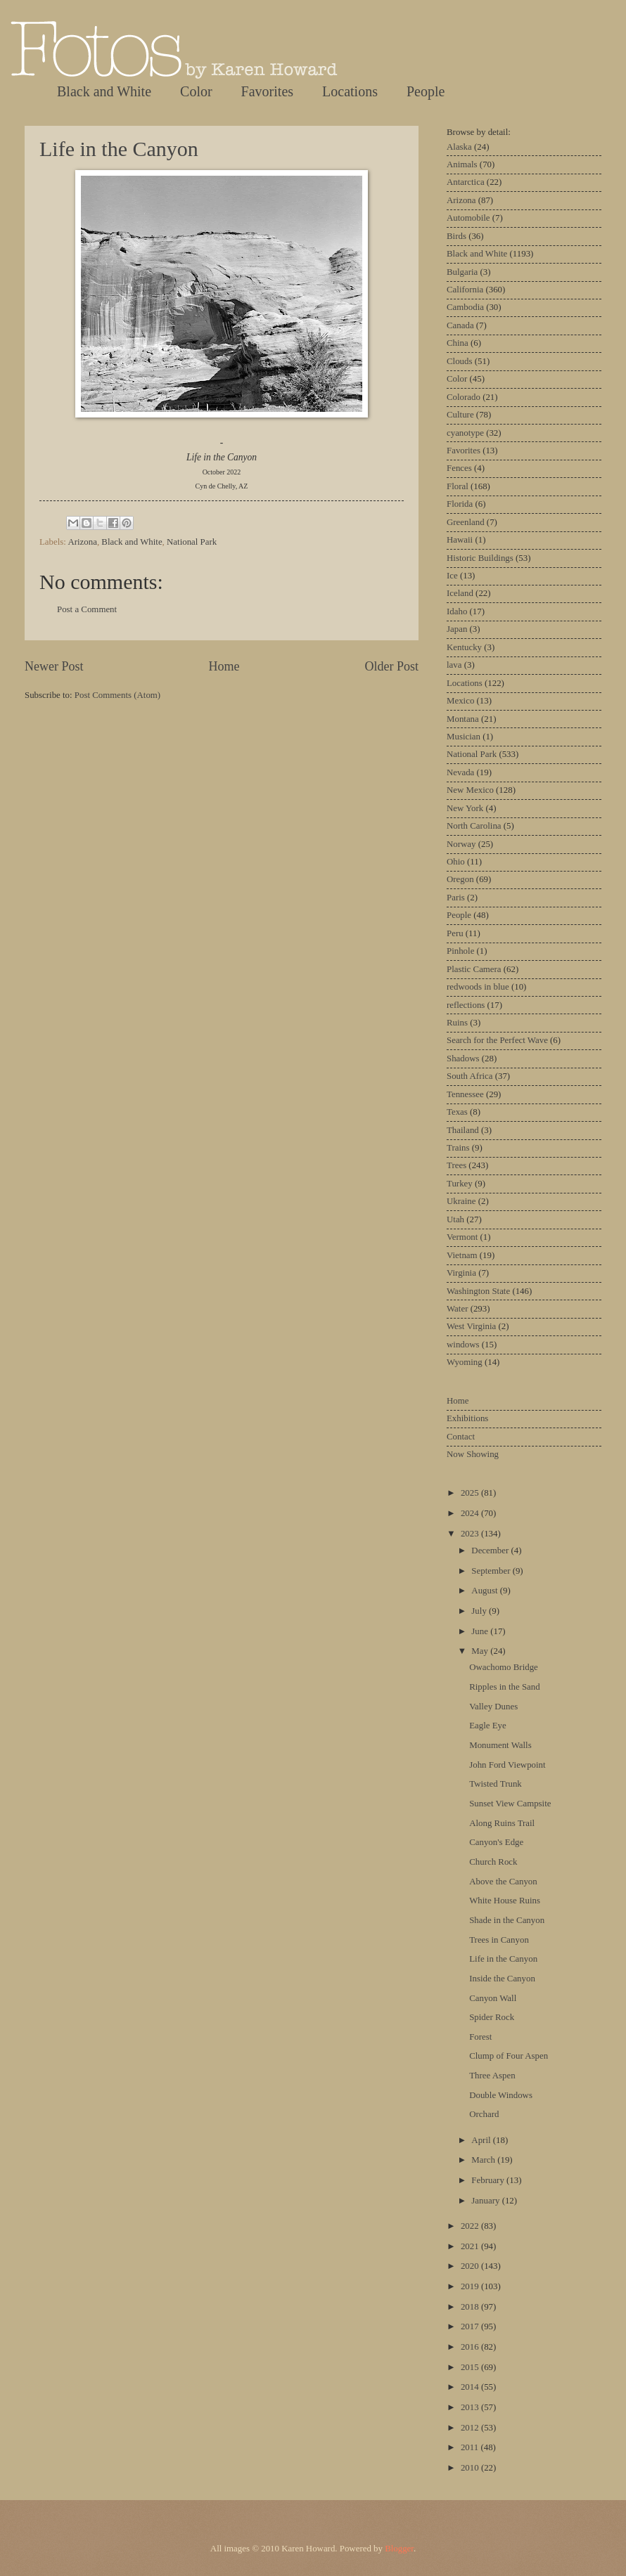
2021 (471, 2246)
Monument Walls (500, 1745)
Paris (456, 897)
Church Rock (493, 1862)
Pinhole (460, 951)
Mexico (460, 701)
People (426, 91)
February (488, 2180)
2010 (471, 2468)
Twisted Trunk (495, 1784)
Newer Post (54, 666)
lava (454, 665)
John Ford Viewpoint (507, 1765)
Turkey (460, 1184)
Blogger (399, 2549)
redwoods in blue (478, 987)
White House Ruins (504, 1900)
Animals (462, 164)
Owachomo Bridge (503, 1667)
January (486, 2201)
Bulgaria (462, 272)
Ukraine (461, 1201)
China (457, 343)
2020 (471, 2266)
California (465, 290)
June (480, 1631)
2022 (471, 2226)
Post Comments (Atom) (117, 695)
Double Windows (500, 2095)
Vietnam (462, 1255)
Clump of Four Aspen (508, 2056)
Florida (460, 504)
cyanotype (465, 433)
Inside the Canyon (502, 1978)
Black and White (104, 91)
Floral (457, 486)
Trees (456, 1165)
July (480, 1611)
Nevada (460, 772)
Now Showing (473, 1454)
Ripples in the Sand (504, 1687)
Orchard (484, 2114)
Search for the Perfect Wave (497, 1040)
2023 (471, 1534)
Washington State (478, 1291)
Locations (350, 91)
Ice (452, 576)
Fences (459, 468)
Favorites (267, 91)
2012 (471, 2428)
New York (465, 808)
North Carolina (474, 826)
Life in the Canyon (118, 148)
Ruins (457, 1023)
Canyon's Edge (496, 1842)
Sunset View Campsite (510, 1803)
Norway (461, 844)
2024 (471, 1513)
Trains (458, 1148)
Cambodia (465, 307)
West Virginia (471, 1326)
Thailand (463, 1130)
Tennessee (465, 1094)
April (481, 2140)
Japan (457, 629)
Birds (456, 236)
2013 (471, 2407)
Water (457, 1309)
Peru (455, 933)
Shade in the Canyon (506, 1920)
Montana (463, 719)
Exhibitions (467, 1418)
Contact (461, 1437)
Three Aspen (492, 2075)
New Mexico (470, 790)
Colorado (463, 397)
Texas (457, 1112)
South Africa (469, 1076)
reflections (466, 1005)
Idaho (457, 611)
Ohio (456, 862)
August (485, 1591)
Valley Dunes (493, 1706)
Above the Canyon (503, 1881)
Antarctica (466, 182)
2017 (471, 2326)
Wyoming (465, 1362)
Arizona (82, 542)
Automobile (468, 218)
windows (463, 1345)
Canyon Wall (492, 1998)
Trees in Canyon (499, 1940)
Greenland (466, 522)
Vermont (462, 1237)
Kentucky (464, 647)
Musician (463, 737)
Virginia (461, 1273)
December (491, 1550)
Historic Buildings (480, 558)
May (480, 1651)
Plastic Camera (474, 969)
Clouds (460, 361)
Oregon (460, 879)
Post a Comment (87, 609)
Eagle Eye (487, 1725)
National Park (192, 542)
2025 (471, 1493)
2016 (471, 2347)
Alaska (459, 147)
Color (196, 91)
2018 (471, 2307)
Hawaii (460, 540)
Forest (480, 2037)
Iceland (460, 593)
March (484, 2160)
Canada (460, 325)
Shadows (463, 1058)
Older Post (391, 666)
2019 (471, 2286)
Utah (455, 1219)
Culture (460, 415)
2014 (471, 2387)
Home (223, 666)
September (491, 1571)
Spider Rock (491, 2017)
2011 (471, 2447)
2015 (471, 2367)
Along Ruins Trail (502, 1823)
